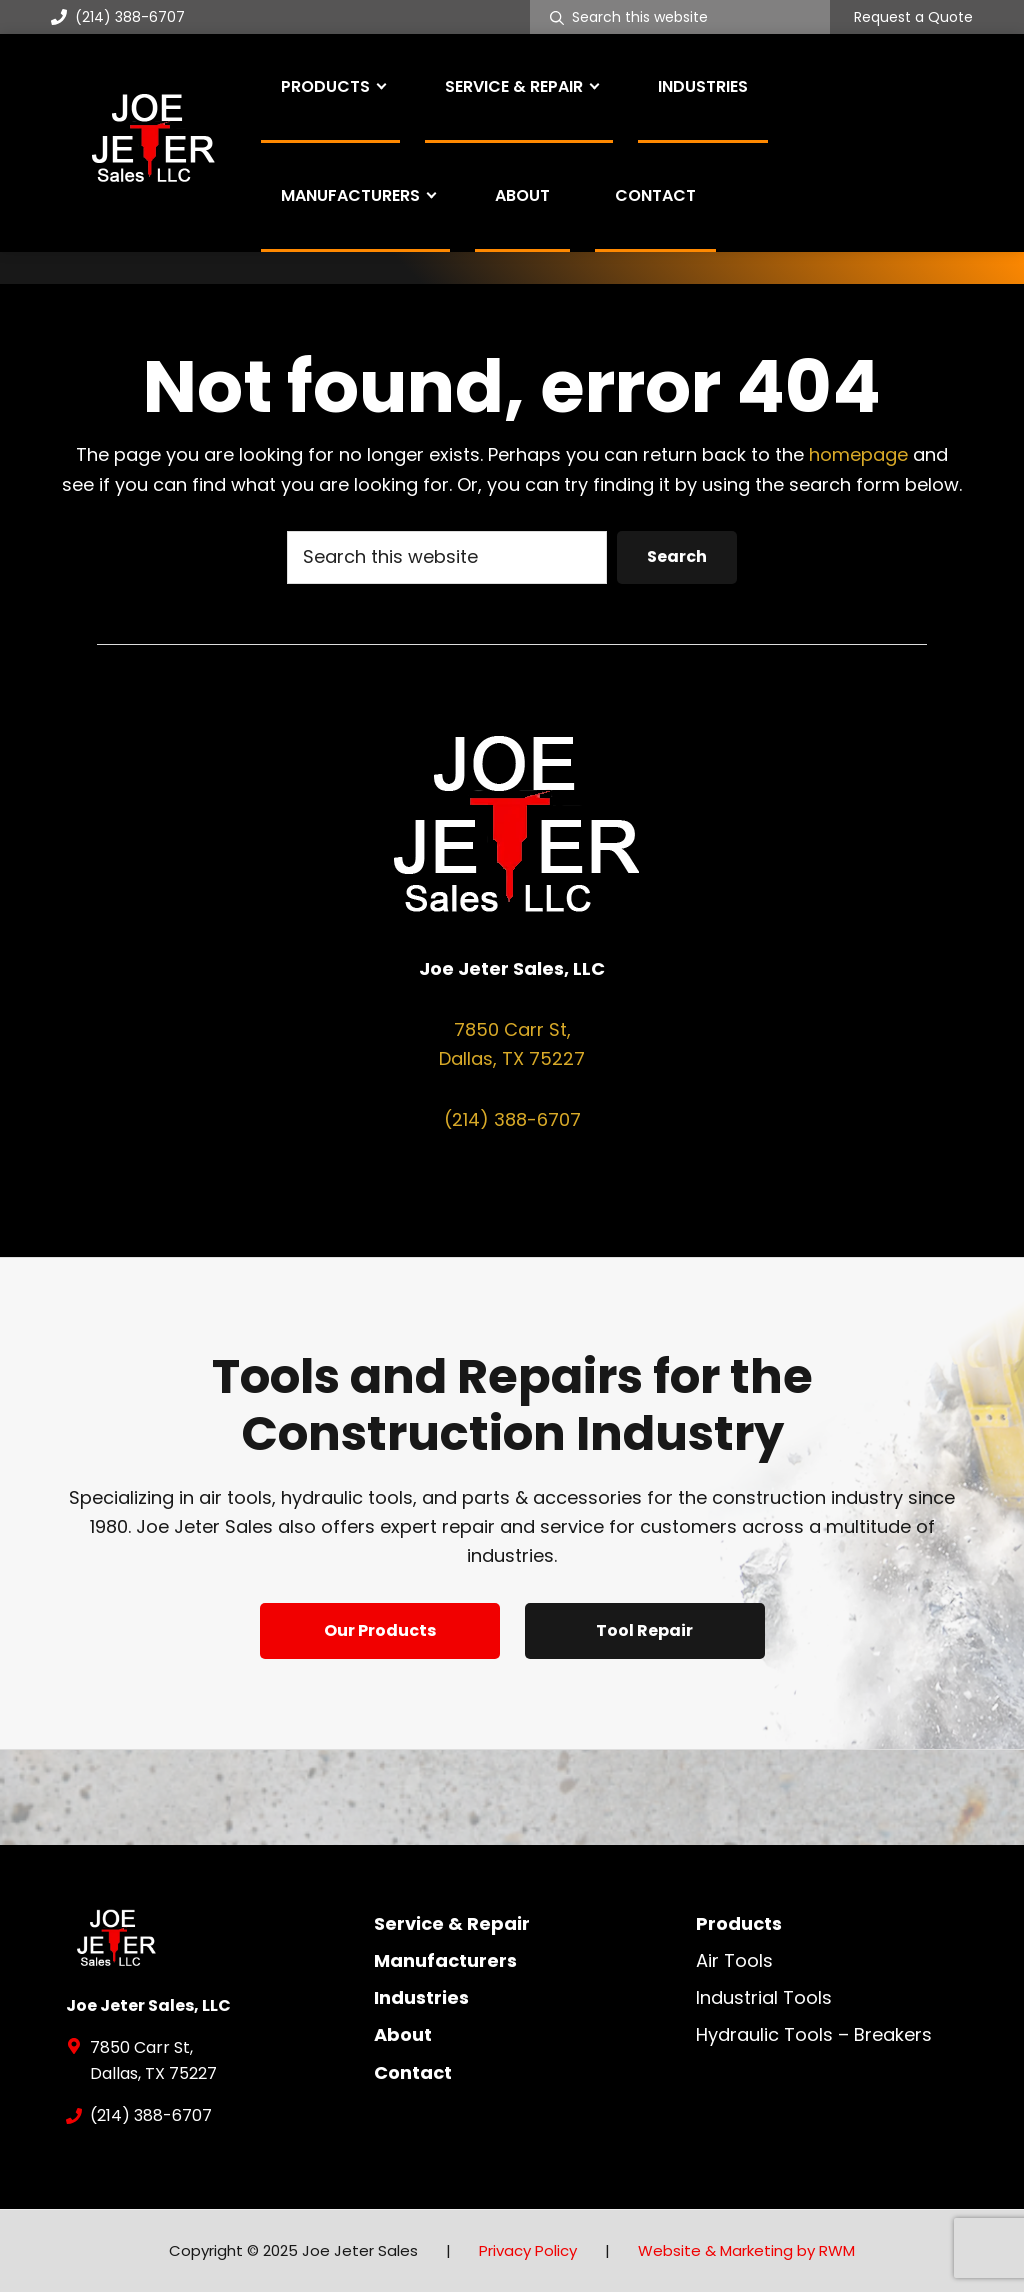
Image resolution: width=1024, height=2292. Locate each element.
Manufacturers (445, 1960)
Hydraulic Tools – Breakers (814, 2034)
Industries (421, 1997)
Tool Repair (644, 1630)
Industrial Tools (764, 1997)
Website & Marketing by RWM (746, 2250)
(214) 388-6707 (118, 17)
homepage (858, 454)
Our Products (380, 1630)
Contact (413, 2072)
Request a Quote (913, 18)
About (403, 2034)
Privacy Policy (528, 2250)
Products (739, 1923)
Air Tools (734, 1960)
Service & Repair (452, 1923)
